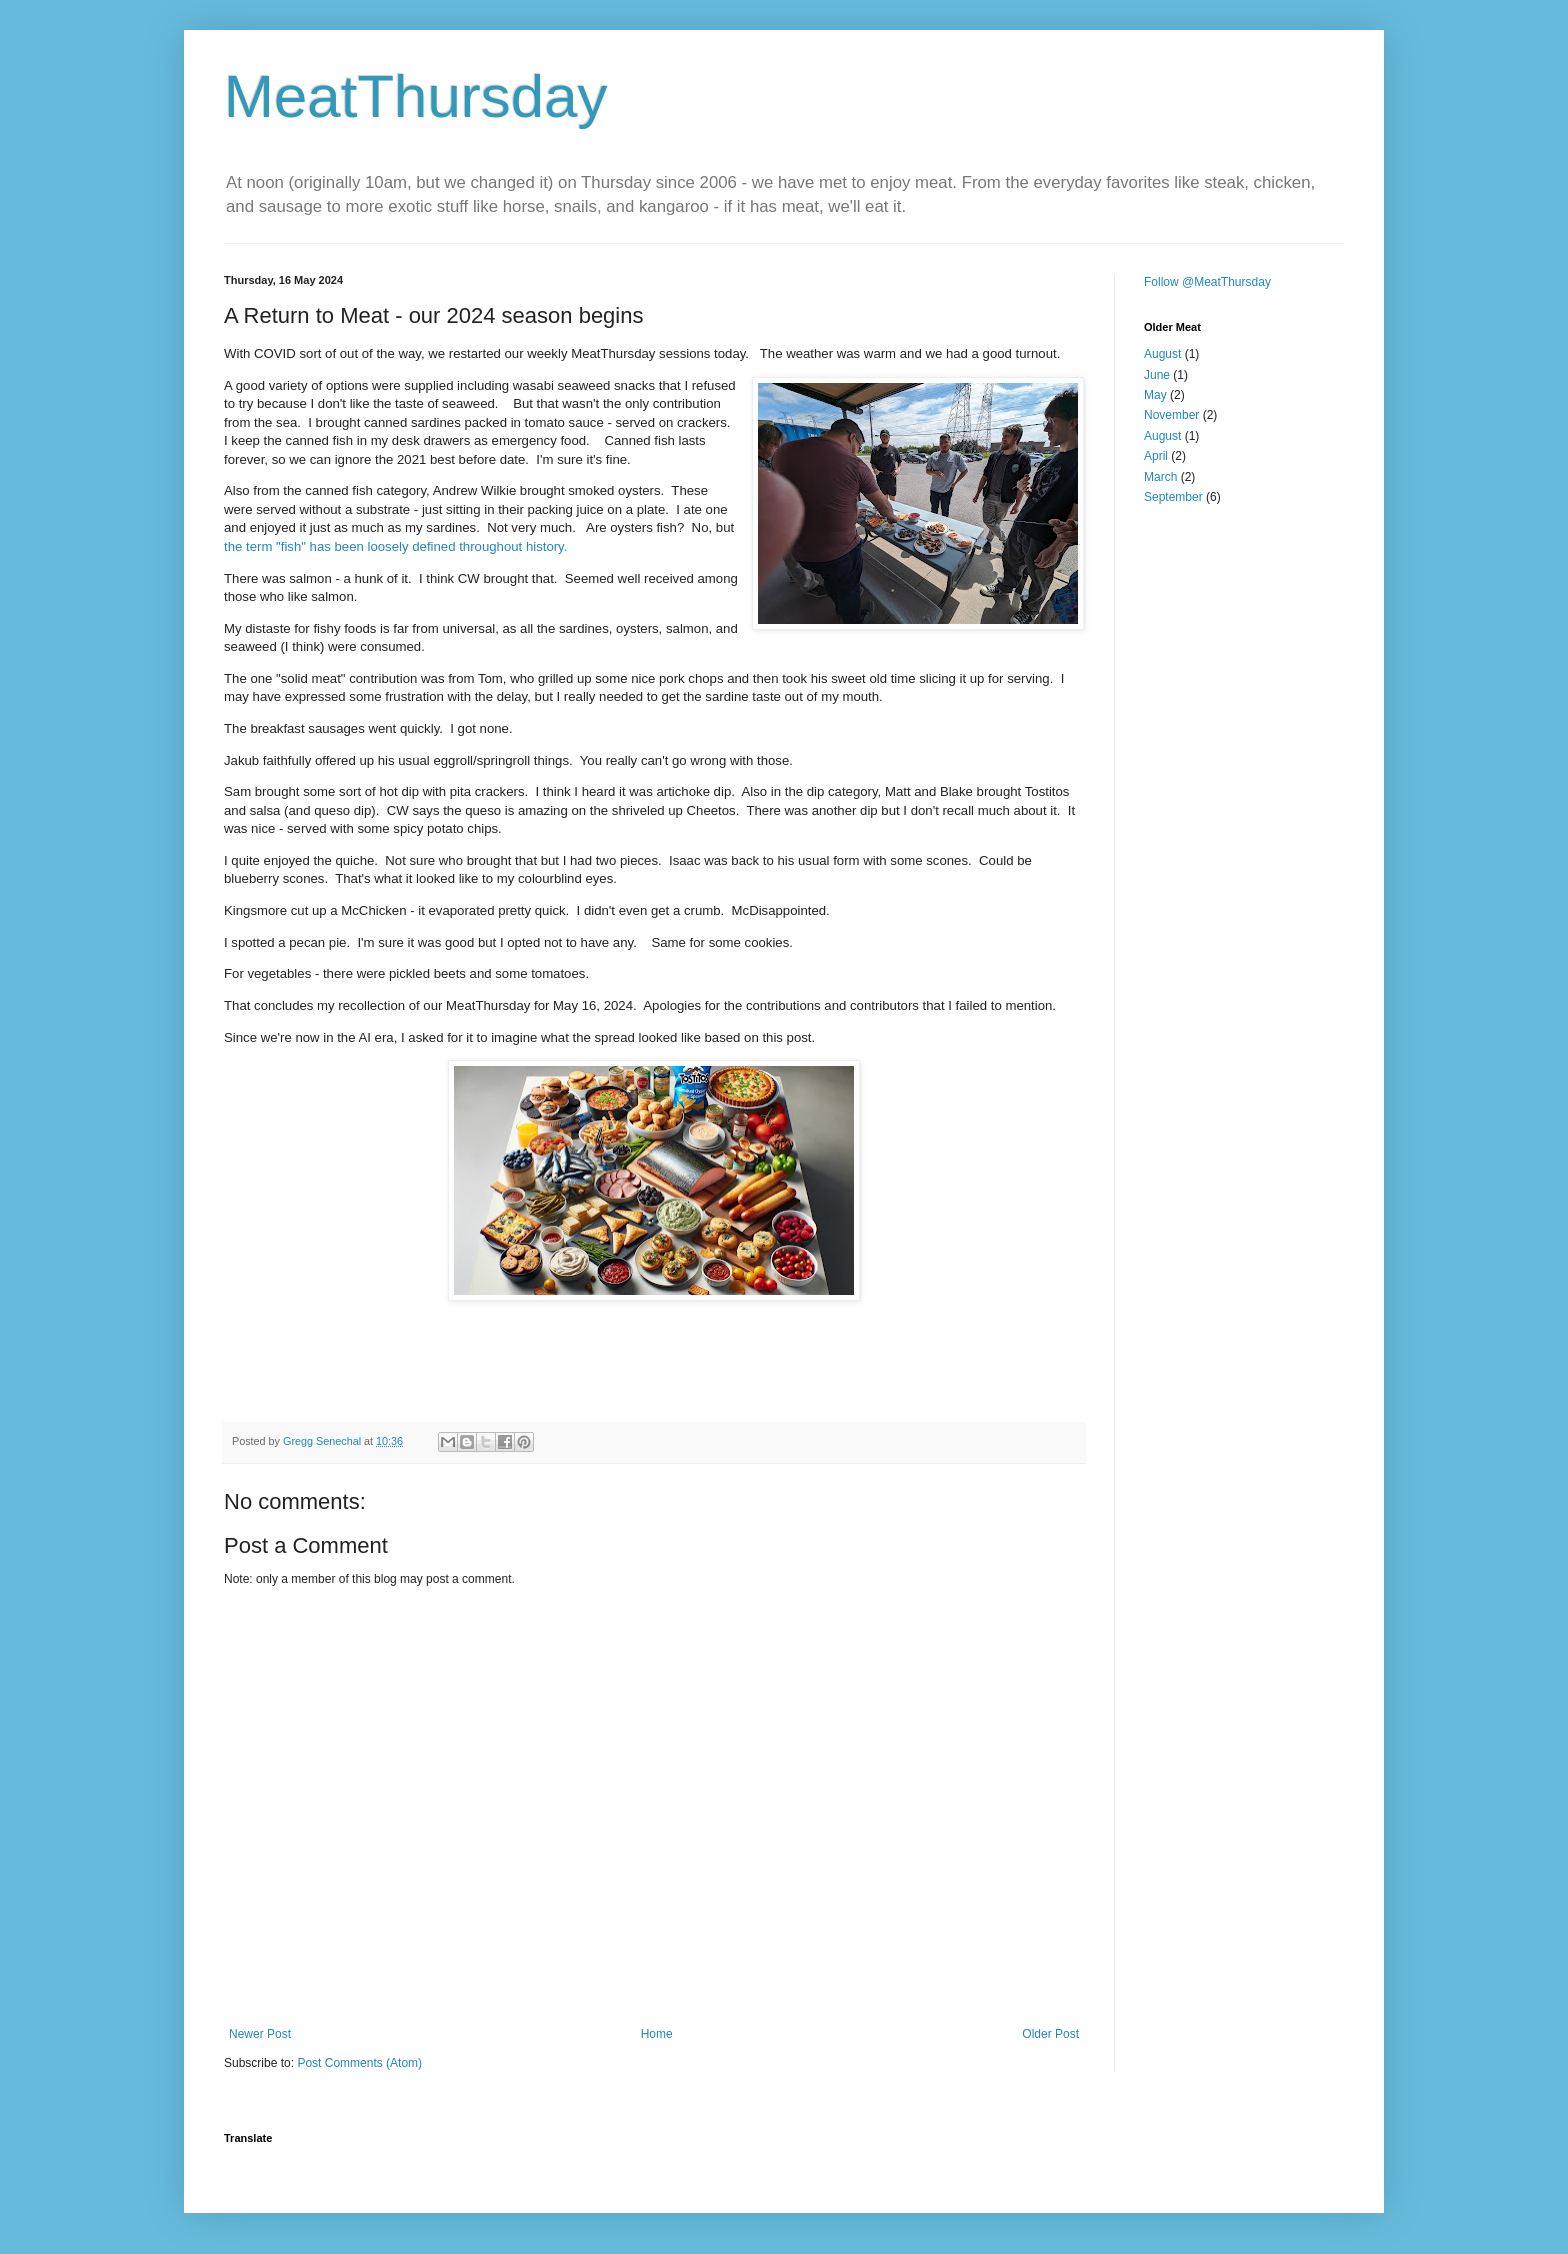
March (1160, 477)
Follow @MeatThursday (1207, 282)
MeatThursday (416, 96)
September (1173, 497)
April (1156, 456)
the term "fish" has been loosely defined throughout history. (395, 546)
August (1162, 354)
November (1171, 415)
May (1155, 395)
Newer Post (260, 2034)
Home (657, 2034)
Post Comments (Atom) (359, 2063)
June (1157, 375)
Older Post (1050, 2034)
